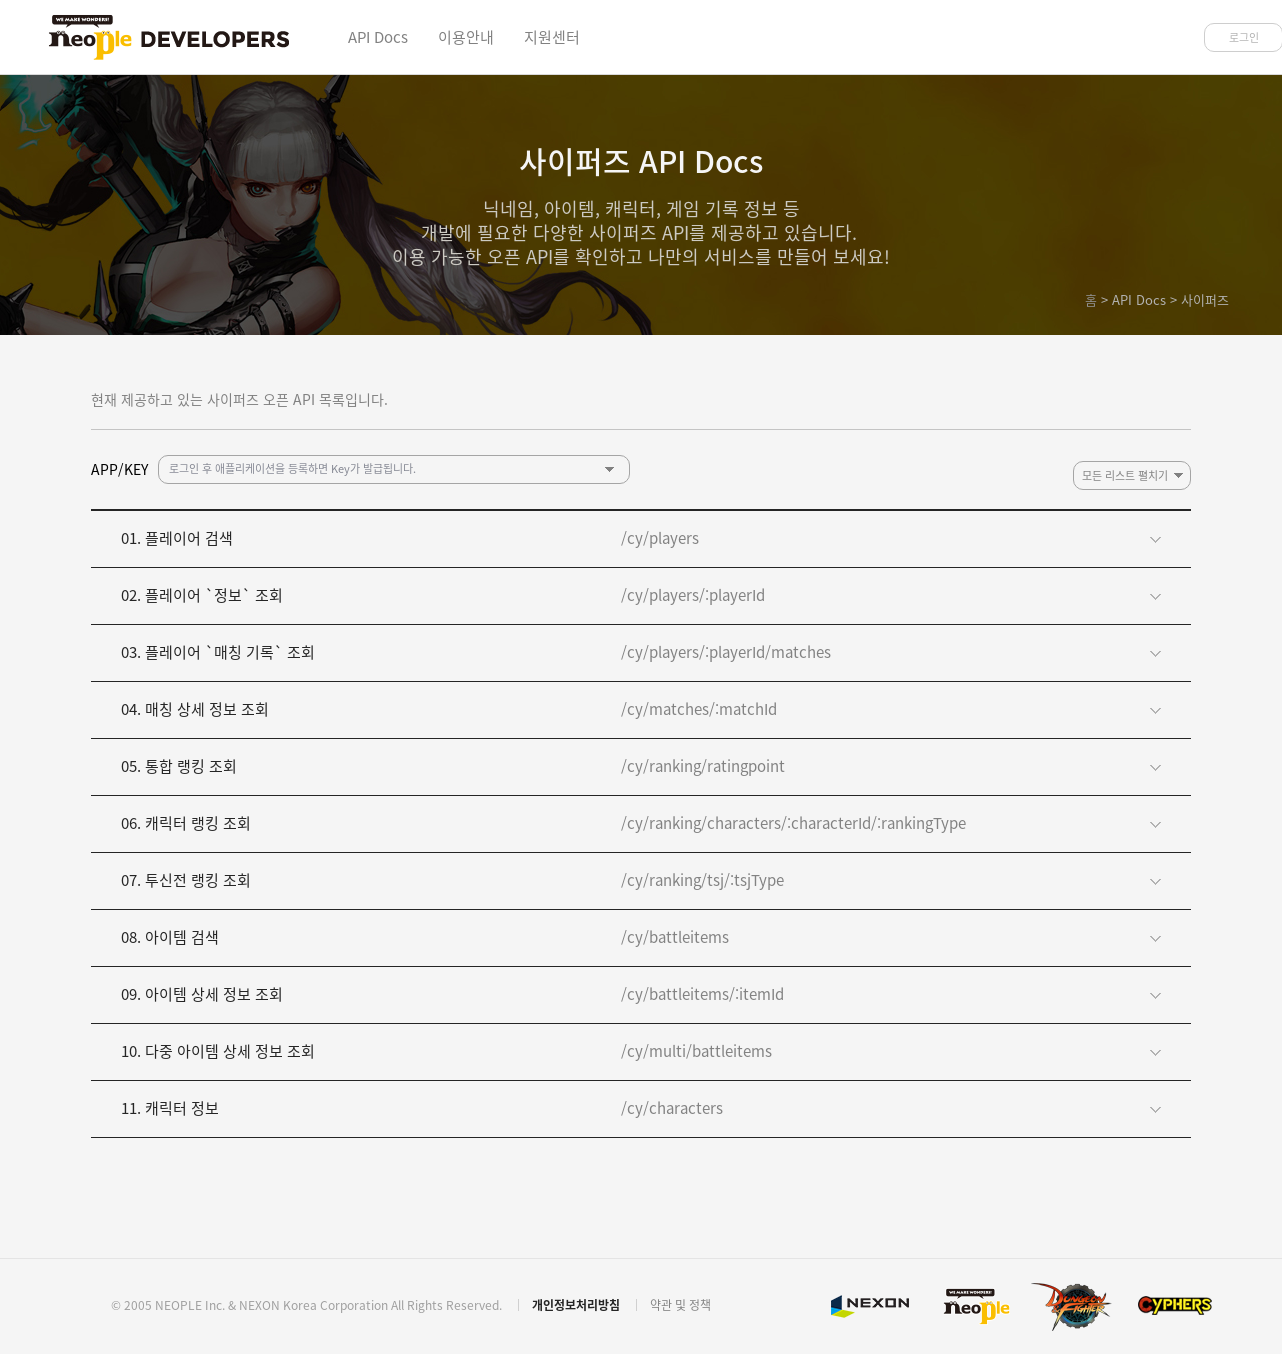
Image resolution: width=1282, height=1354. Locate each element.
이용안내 (466, 37)
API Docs (378, 37)
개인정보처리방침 (576, 1305)
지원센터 (552, 37)
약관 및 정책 (680, 1305)
